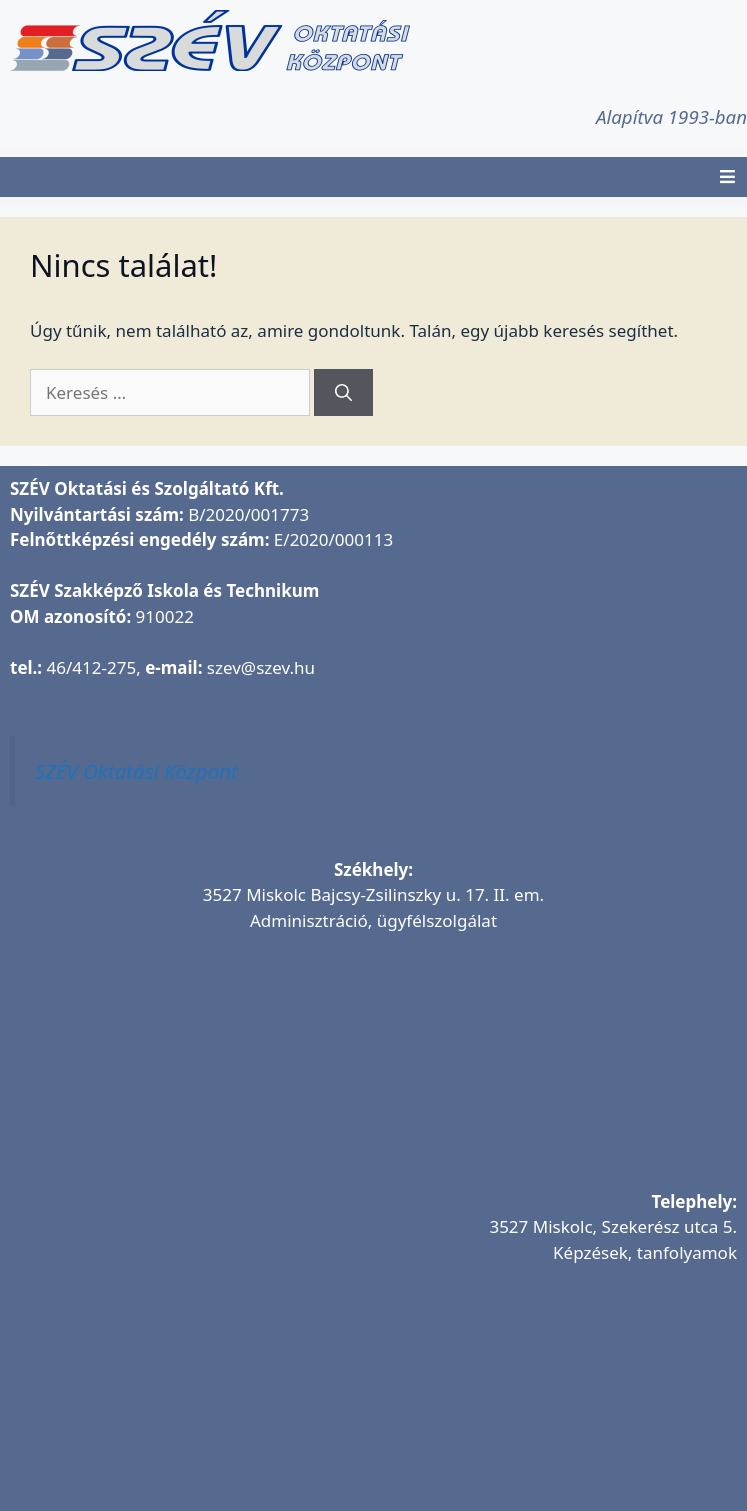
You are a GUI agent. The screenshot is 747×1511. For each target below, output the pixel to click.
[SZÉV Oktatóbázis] (373, 1401)
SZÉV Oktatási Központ (136, 771)
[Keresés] (343, 393)
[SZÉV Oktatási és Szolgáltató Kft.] (373, 1069)
